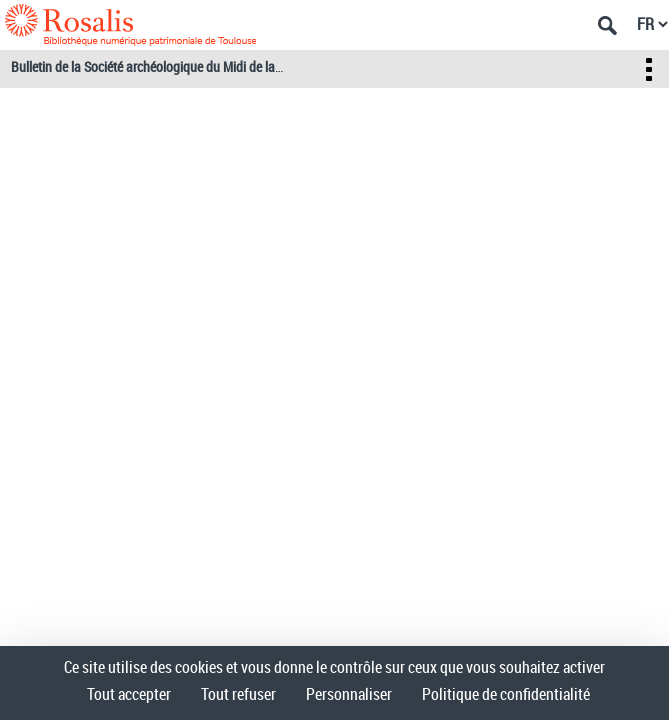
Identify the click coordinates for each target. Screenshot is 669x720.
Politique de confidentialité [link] (506, 694)
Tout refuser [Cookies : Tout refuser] (238, 694)
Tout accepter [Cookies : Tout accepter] (129, 694)
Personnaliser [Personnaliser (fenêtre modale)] (349, 694)
